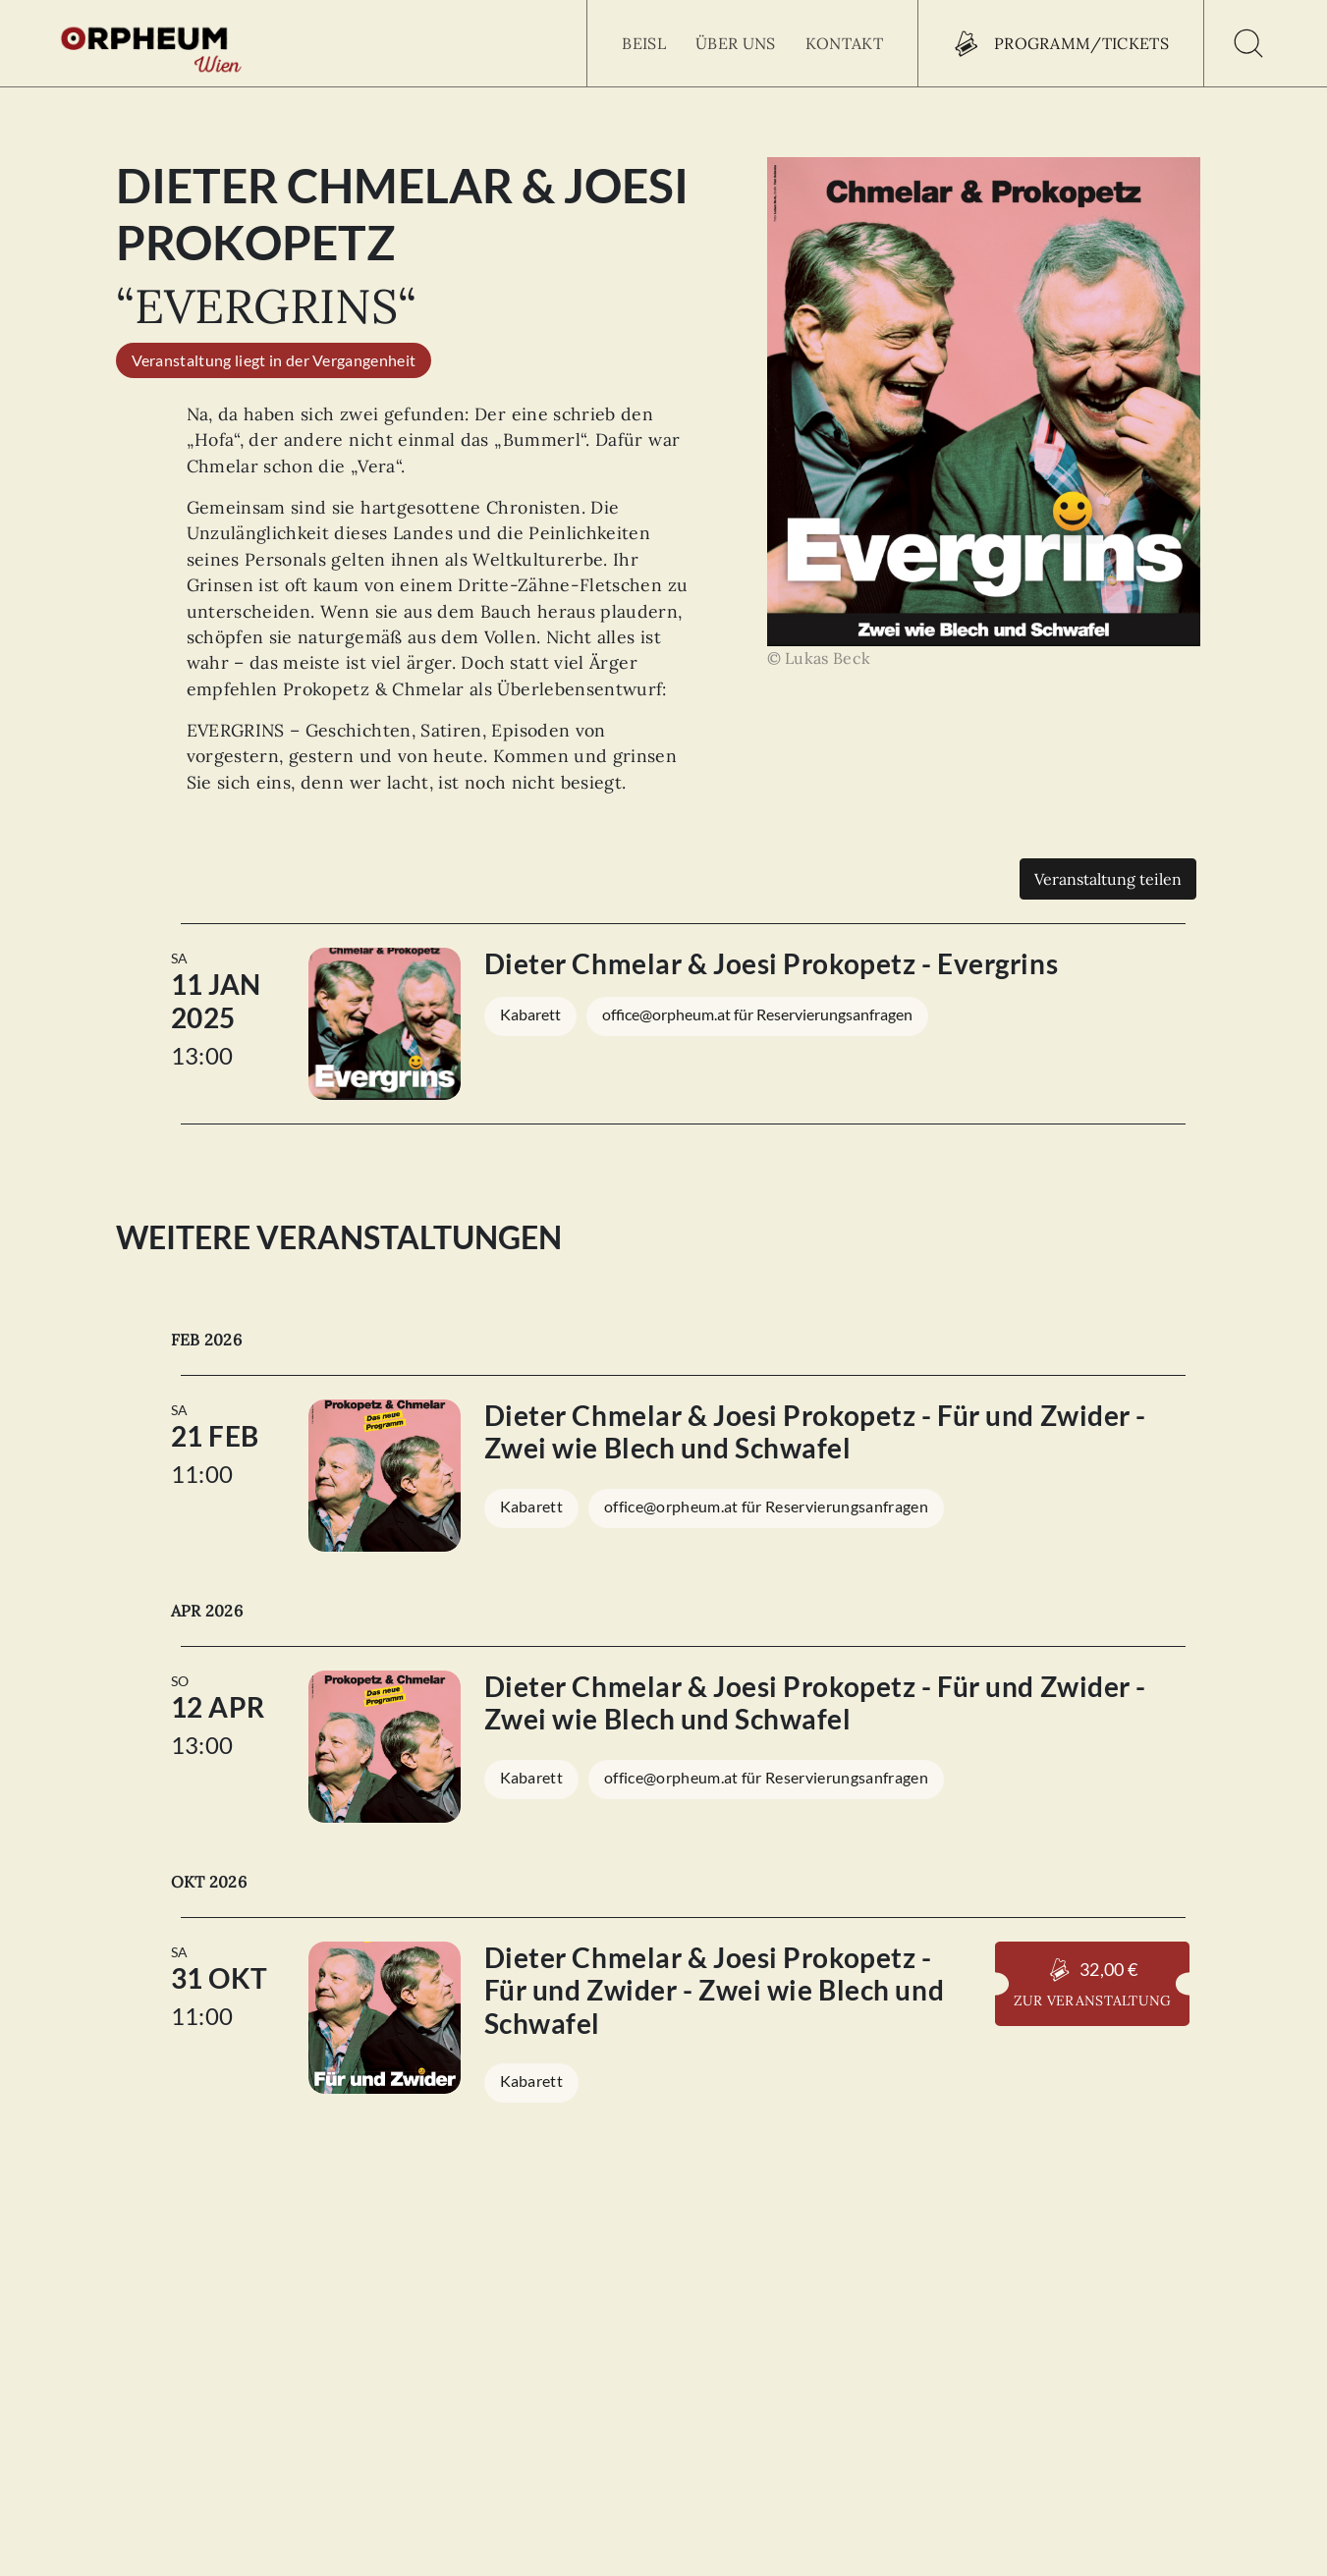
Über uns (735, 43)
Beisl (644, 43)
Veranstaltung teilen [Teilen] (1108, 879)
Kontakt (844, 43)
